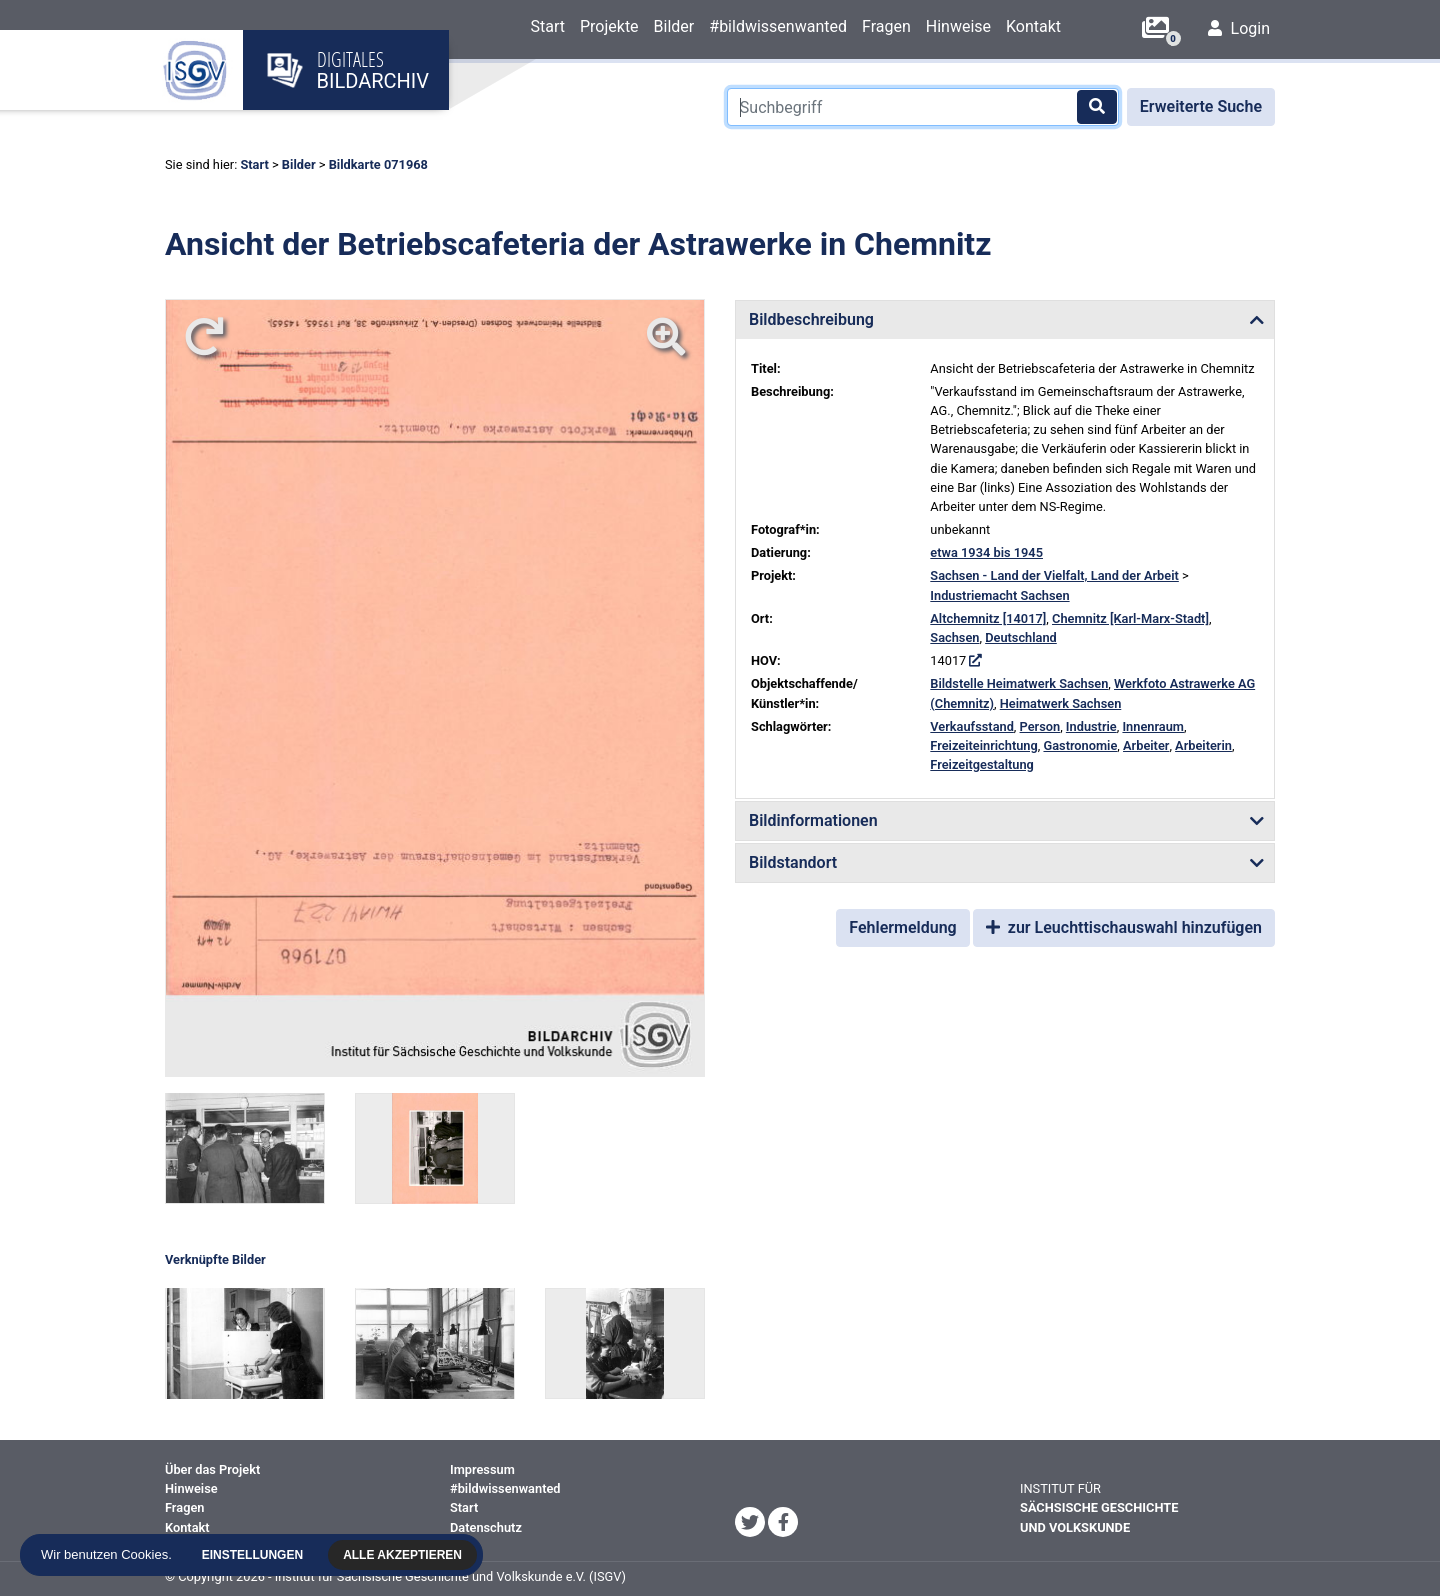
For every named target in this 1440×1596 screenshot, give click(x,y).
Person (1040, 726)
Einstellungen (257, 1555)
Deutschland (1021, 637)
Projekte (609, 26)
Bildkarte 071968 (378, 164)
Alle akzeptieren (407, 1555)
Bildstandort (793, 862)
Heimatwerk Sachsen (1061, 703)
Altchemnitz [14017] (988, 618)
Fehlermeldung (902, 927)
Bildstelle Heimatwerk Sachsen (1019, 683)
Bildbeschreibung (811, 319)
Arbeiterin (1203, 745)
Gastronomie (1080, 745)
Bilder (674, 26)
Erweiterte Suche (1201, 106)
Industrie (1091, 726)
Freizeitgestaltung (982, 764)
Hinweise (958, 26)
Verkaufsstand (972, 726)
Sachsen (954, 637)
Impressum (482, 1469)
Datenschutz (486, 1527)
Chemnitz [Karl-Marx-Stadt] (1130, 618)
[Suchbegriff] (923, 107)
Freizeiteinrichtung (983, 745)
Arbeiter (1146, 745)
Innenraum (1153, 726)
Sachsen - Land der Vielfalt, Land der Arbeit (1054, 575)
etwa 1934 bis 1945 (986, 552)
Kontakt (1033, 26)
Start (547, 26)
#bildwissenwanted (778, 26)
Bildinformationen (813, 820)
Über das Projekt (212, 1469)
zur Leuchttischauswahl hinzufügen (1124, 927)
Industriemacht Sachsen (999, 595)
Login (1239, 28)
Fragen (886, 26)
